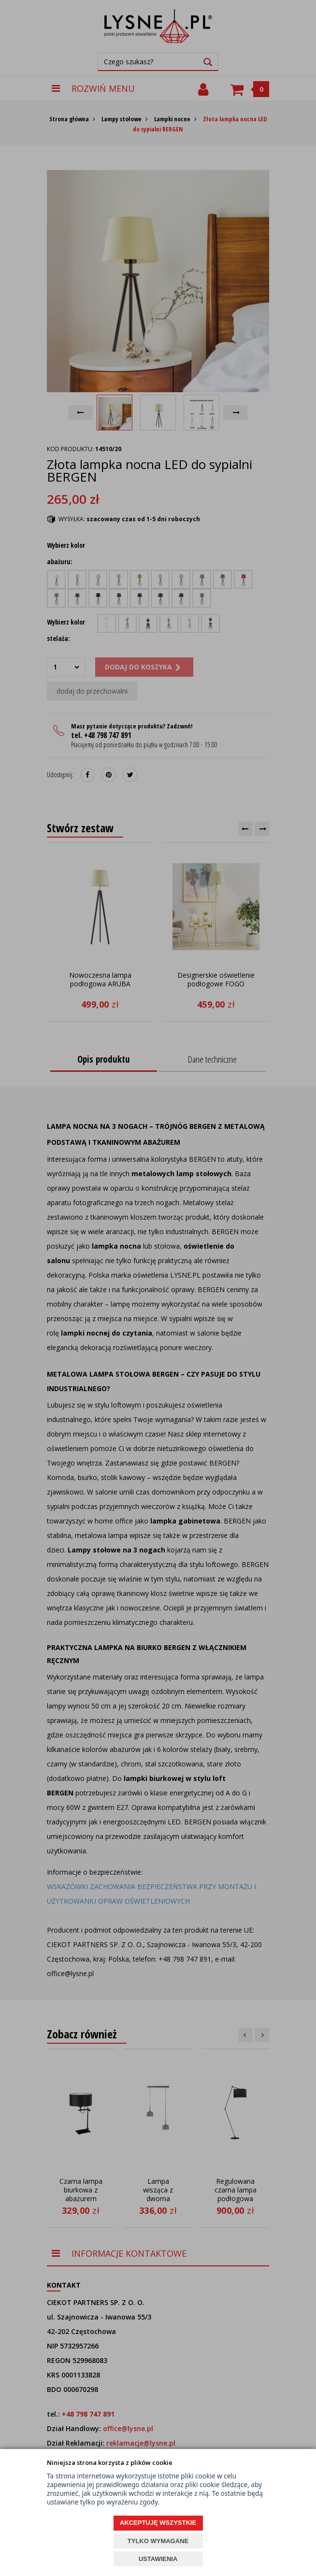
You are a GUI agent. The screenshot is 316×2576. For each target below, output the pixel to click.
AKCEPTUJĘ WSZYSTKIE (158, 2522)
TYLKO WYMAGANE (158, 2541)
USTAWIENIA (158, 2558)
